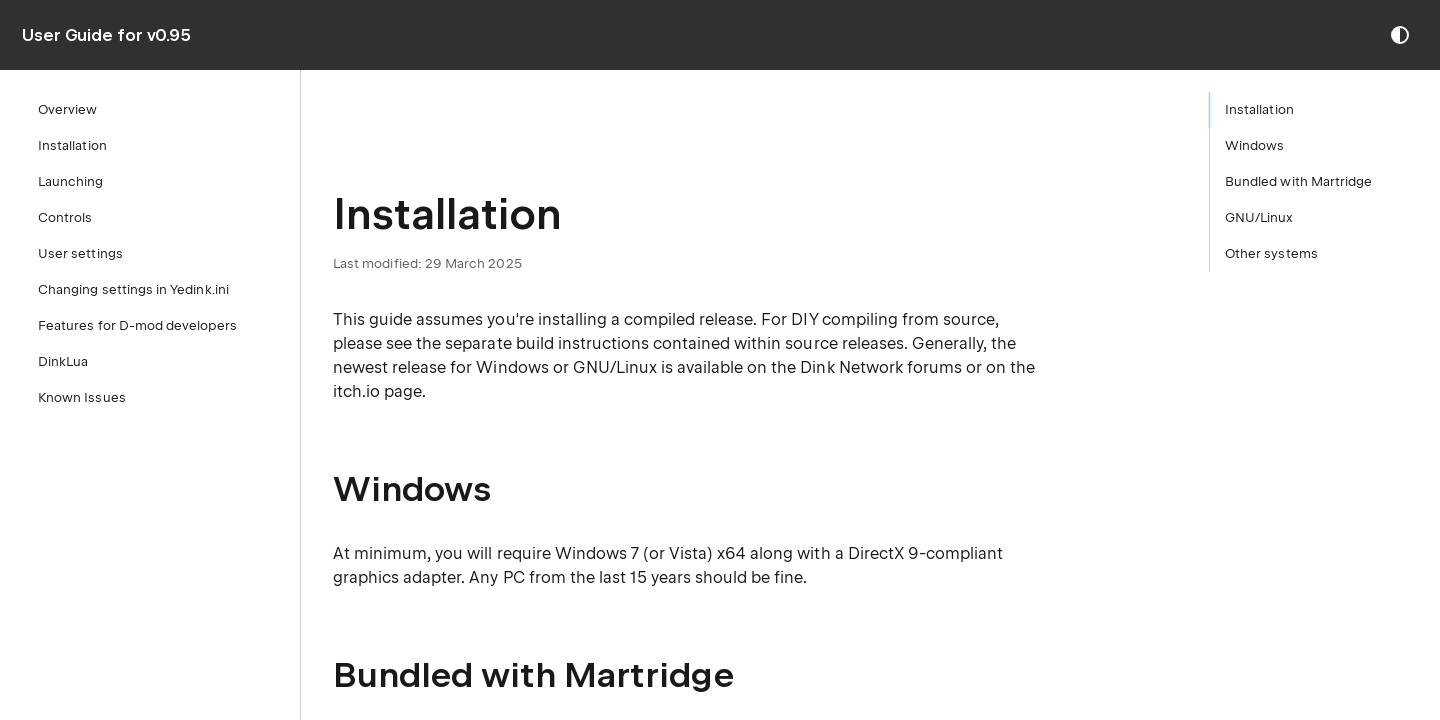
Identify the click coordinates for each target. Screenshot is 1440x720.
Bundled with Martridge (1298, 181)
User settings (80, 253)
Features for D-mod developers (137, 325)
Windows (1254, 145)
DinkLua (63, 361)
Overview (67, 109)
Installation (72, 145)
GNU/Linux (1259, 217)
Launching (71, 181)
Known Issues (82, 397)
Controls (65, 217)
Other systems (1271, 253)
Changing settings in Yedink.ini (133, 289)
